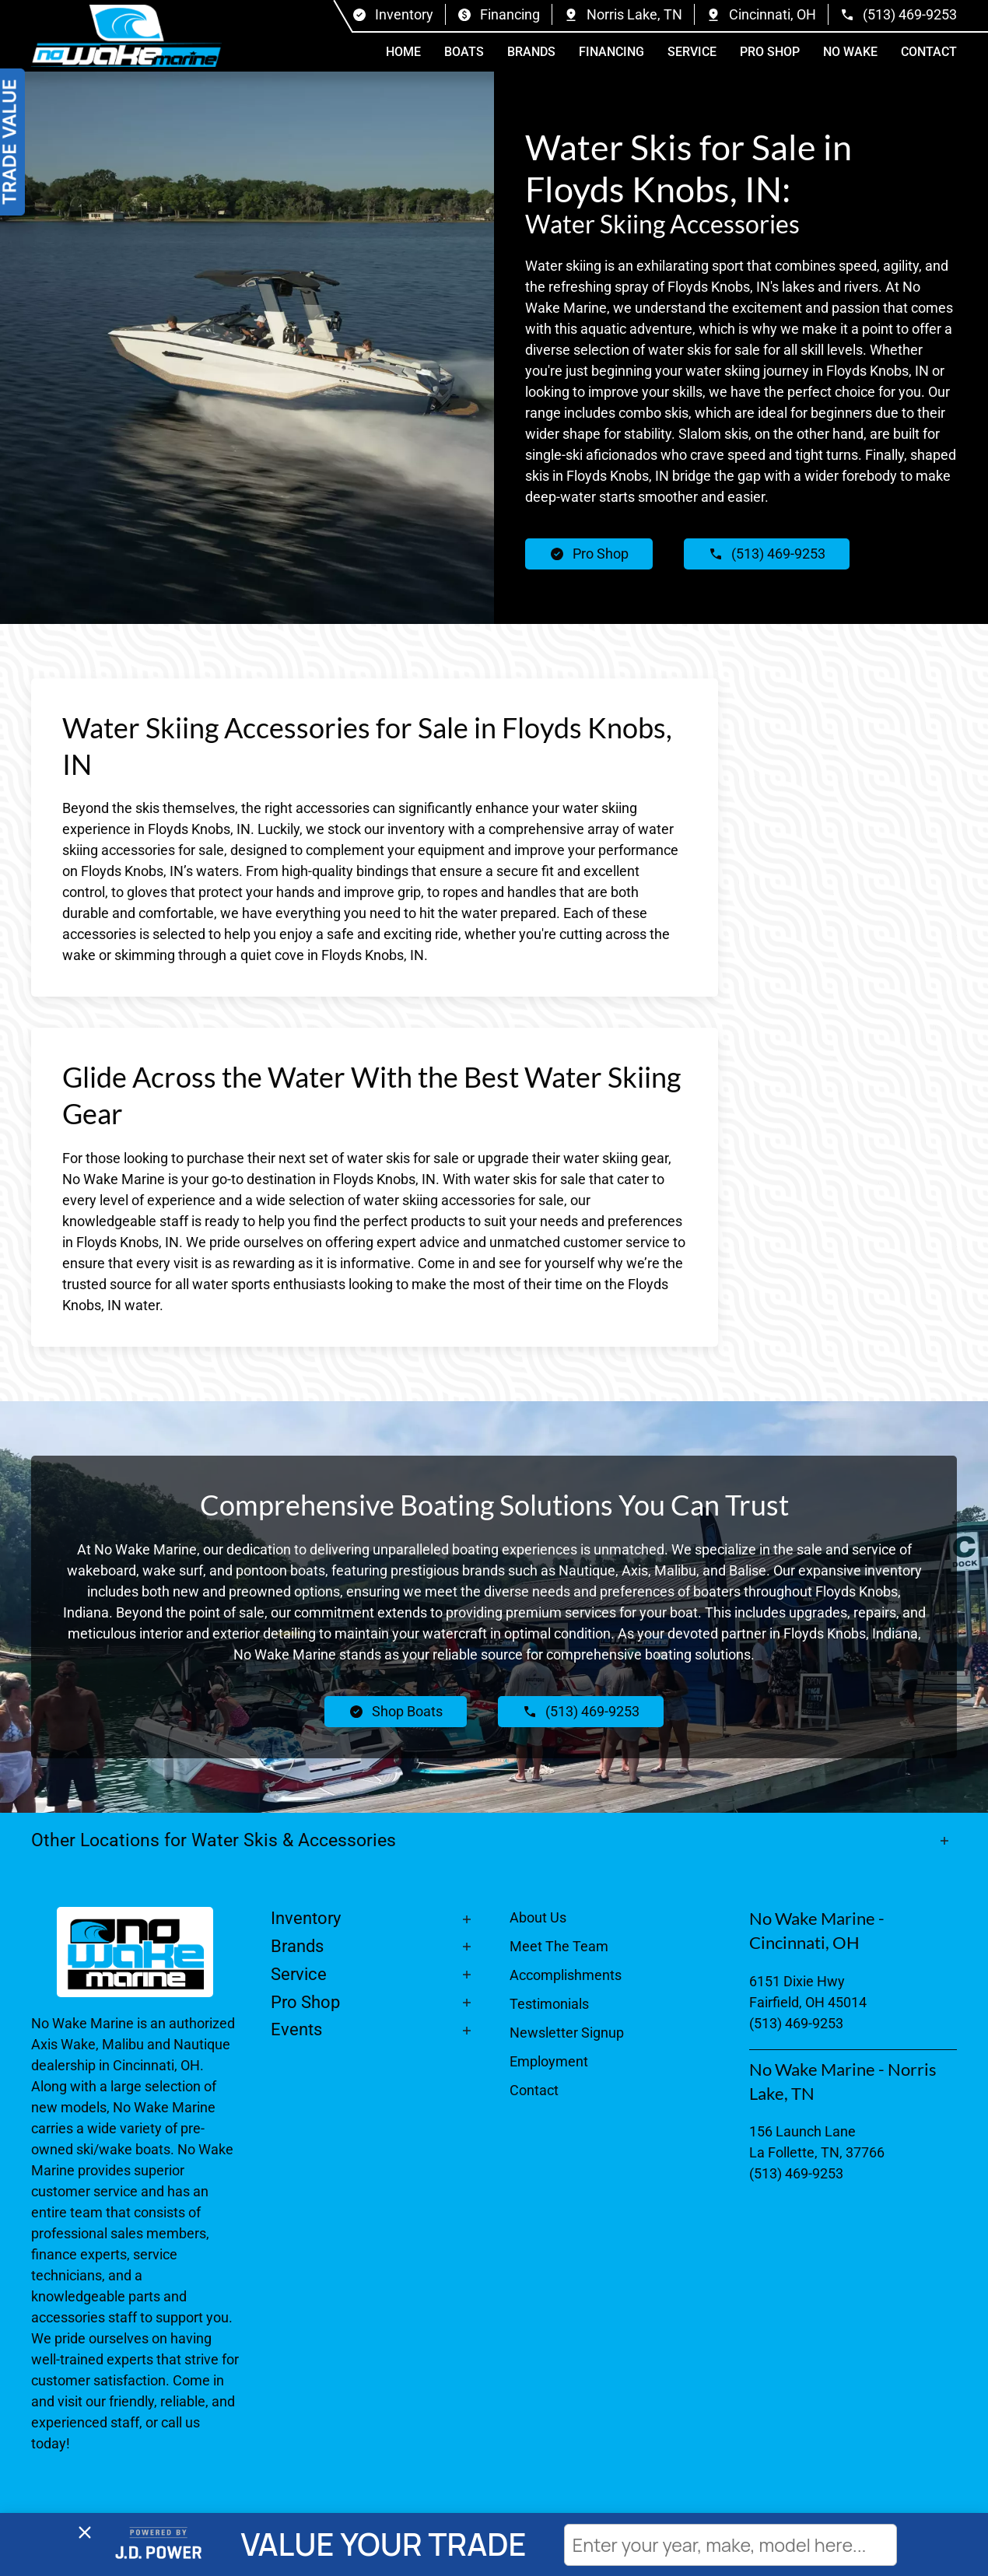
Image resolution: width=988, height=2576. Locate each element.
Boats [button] (464, 51)
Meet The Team (559, 1946)
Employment (549, 2061)
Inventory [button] (306, 1918)
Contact (929, 51)
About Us (538, 1917)
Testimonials (549, 2004)
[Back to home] (126, 36)
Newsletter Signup (567, 2032)
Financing (611, 51)
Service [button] (691, 51)
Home (403, 51)
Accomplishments (566, 1975)
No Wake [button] (850, 51)
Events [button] (296, 2029)
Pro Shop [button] (770, 51)
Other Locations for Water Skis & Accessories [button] (216, 1840)
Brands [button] (531, 51)
